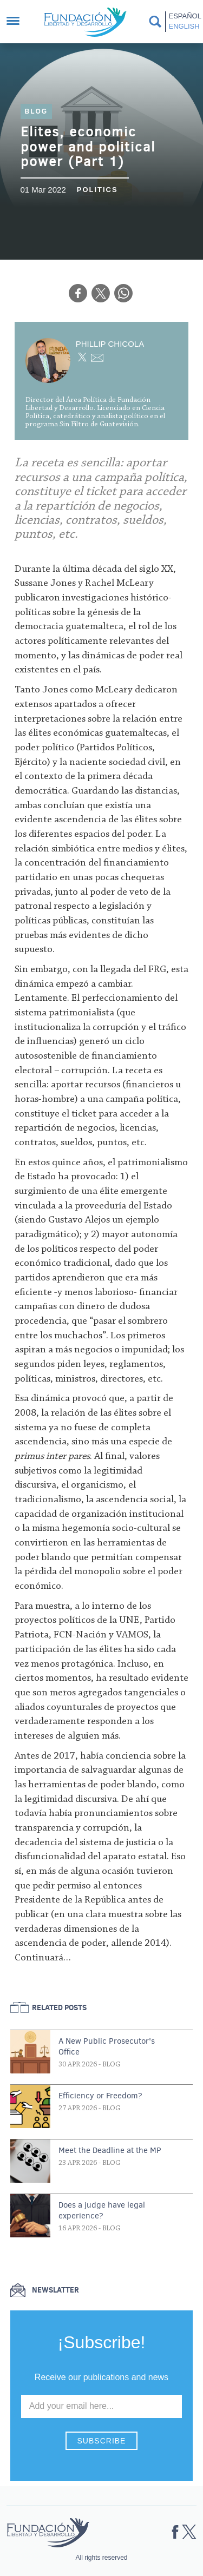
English (184, 26)
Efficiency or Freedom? (100, 2095)
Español (184, 16)
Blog (36, 111)
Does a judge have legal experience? (101, 2210)
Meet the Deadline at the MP (109, 2150)
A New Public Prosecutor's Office (106, 2046)
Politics (97, 190)
